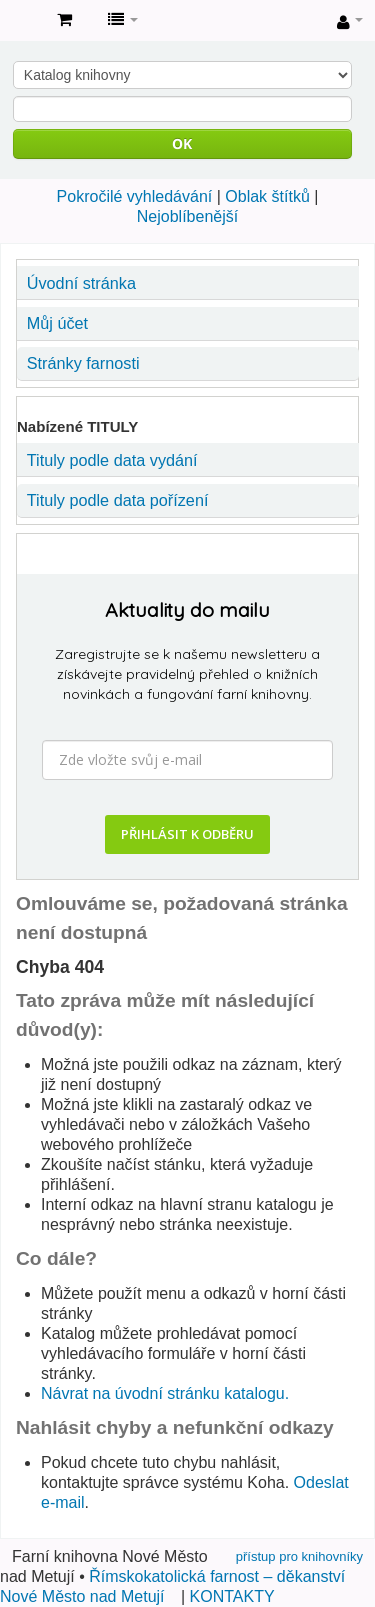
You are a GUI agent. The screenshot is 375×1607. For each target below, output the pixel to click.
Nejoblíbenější (187, 216)
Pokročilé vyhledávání (135, 196)
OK (182, 143)
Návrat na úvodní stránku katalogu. (165, 1393)
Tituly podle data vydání (112, 460)
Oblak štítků (267, 196)
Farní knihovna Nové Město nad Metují (21, 21)
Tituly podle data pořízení (118, 500)
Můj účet (57, 323)
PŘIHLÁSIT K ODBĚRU (187, 834)
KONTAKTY (232, 1596)
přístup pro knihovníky (299, 1556)
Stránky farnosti (83, 363)
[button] (64, 20)
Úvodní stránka (81, 283)
